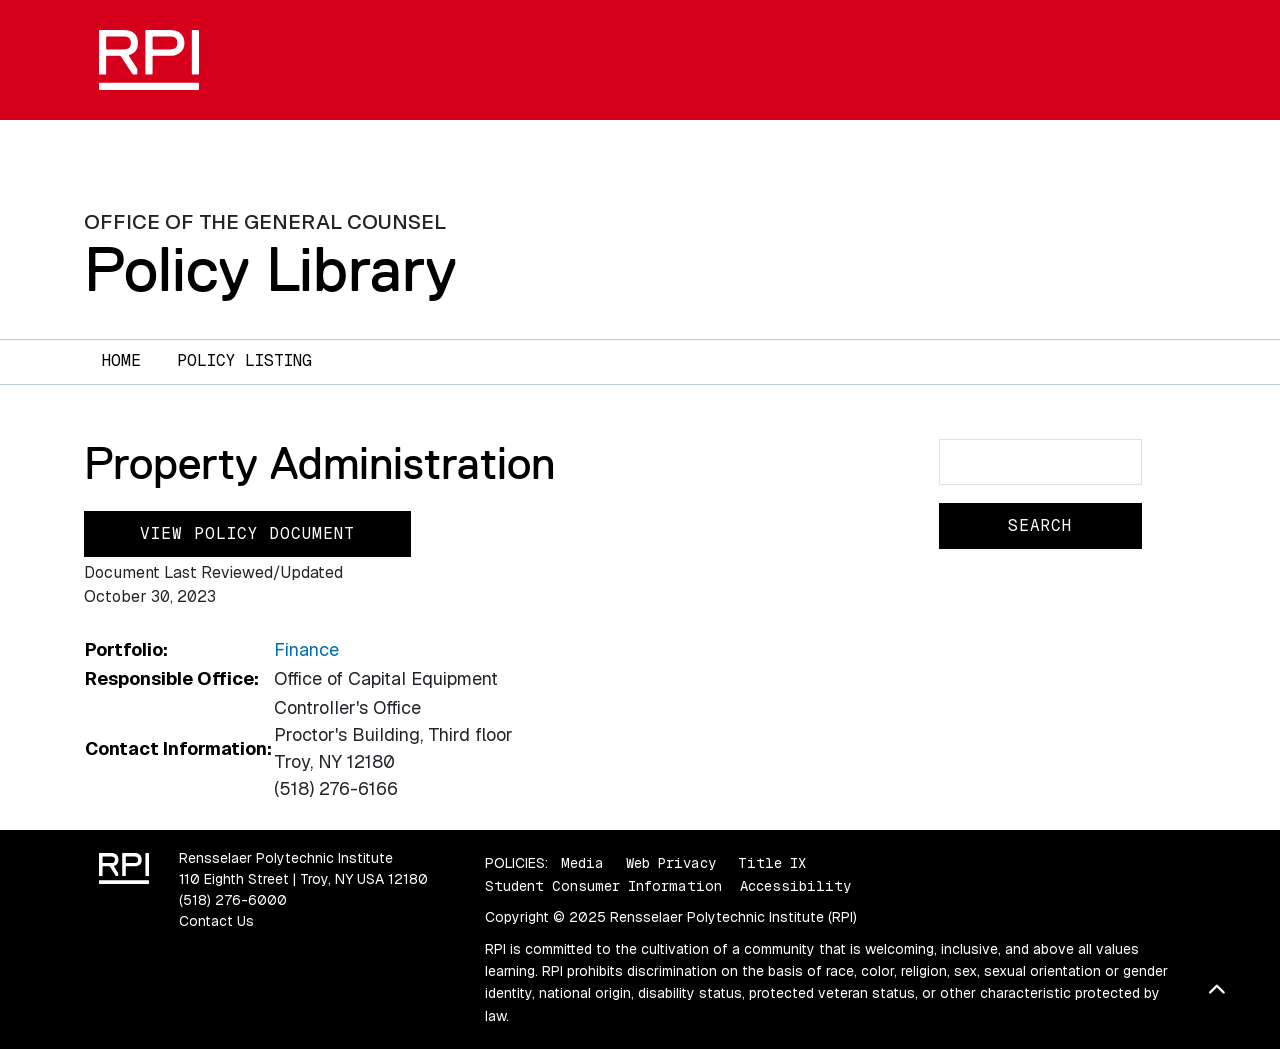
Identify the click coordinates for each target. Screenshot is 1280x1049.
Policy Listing (244, 360)
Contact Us (216, 921)
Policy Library (270, 269)
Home (121, 360)
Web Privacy (671, 863)
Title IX (772, 863)
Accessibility (795, 886)
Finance (306, 649)
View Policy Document (247, 533)
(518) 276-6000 (233, 900)
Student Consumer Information (603, 886)
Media (582, 863)
